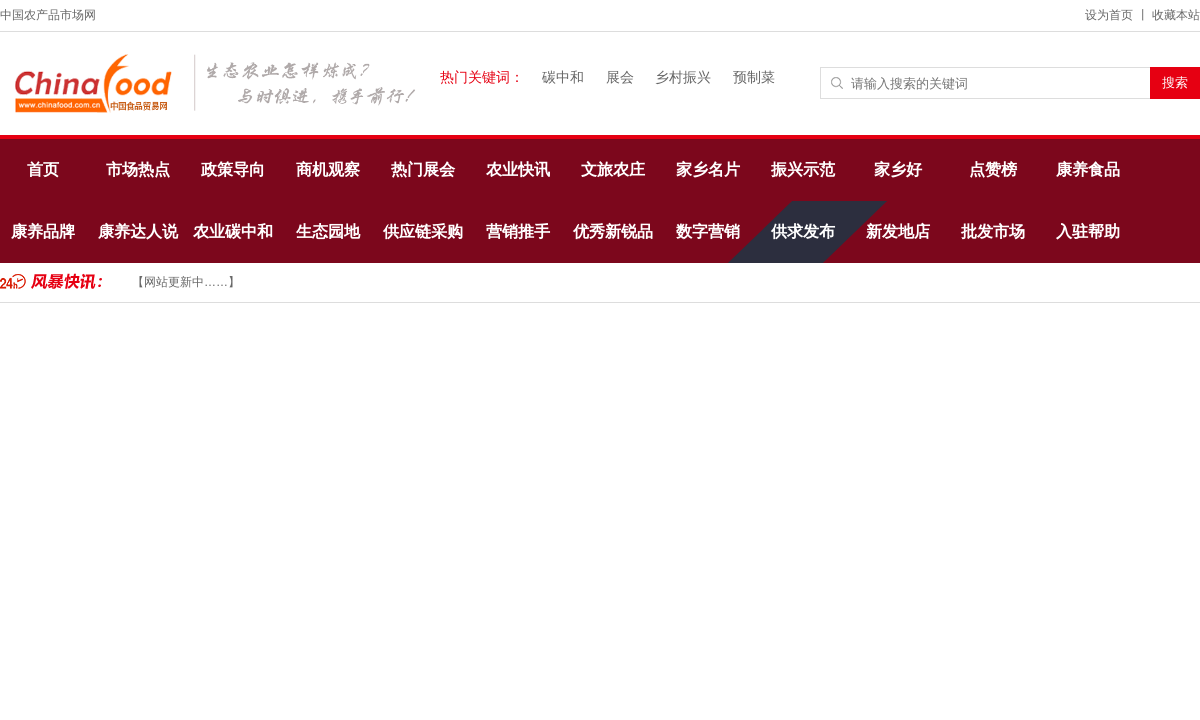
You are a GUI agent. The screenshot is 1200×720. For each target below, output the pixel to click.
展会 (620, 77)
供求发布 (803, 231)
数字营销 (708, 231)
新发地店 (898, 231)
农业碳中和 (233, 231)
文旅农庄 (613, 169)
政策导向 (233, 169)
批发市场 (993, 231)
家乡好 (898, 169)
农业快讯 (518, 169)
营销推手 (518, 231)
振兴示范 (803, 169)
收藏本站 (1176, 15)
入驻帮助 (1088, 231)
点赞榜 (993, 169)
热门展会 (423, 169)
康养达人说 (138, 231)
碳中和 (563, 77)
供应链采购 (423, 231)
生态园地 (328, 231)
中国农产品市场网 (48, 15)
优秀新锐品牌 (613, 243)
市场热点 (138, 169)
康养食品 (1088, 169)
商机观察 (328, 169)
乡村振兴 (683, 77)
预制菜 (754, 77)
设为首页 (1109, 15)
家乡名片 (708, 169)
